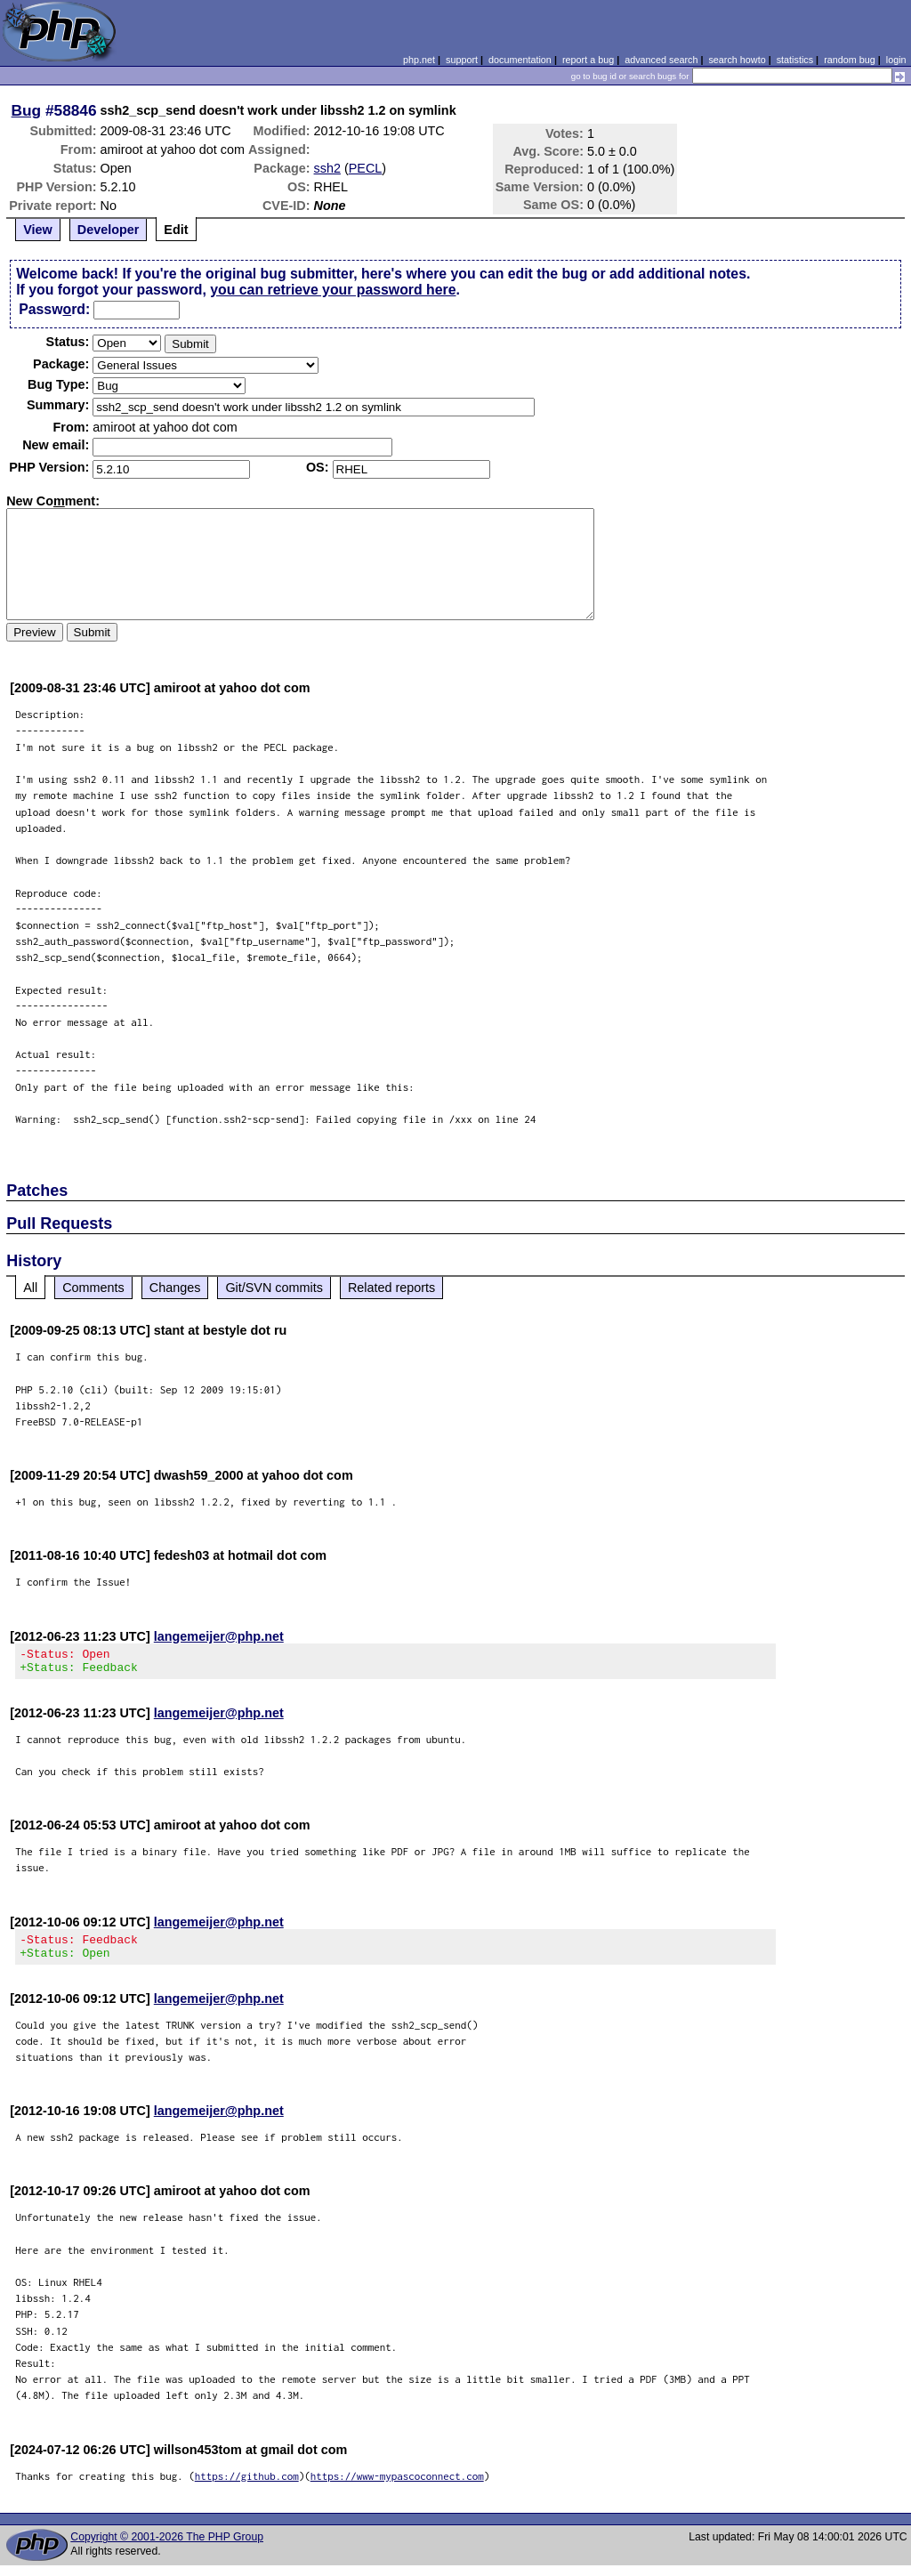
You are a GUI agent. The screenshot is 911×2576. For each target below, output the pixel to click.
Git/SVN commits (274, 1287)
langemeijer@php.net (219, 1636)
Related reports (391, 1287)
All (30, 1287)
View (37, 229)
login (896, 59)
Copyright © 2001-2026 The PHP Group (166, 2547)
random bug (849, 59)
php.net (419, 59)
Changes (175, 1287)
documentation (520, 59)
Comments (93, 1287)
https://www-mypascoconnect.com (397, 2486)
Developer (108, 229)
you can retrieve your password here (333, 289)
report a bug (588, 59)
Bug (27, 110)
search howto (736, 59)
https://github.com (247, 2486)
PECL (366, 168)
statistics (795, 59)
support (462, 59)
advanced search (661, 59)
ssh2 (327, 168)
